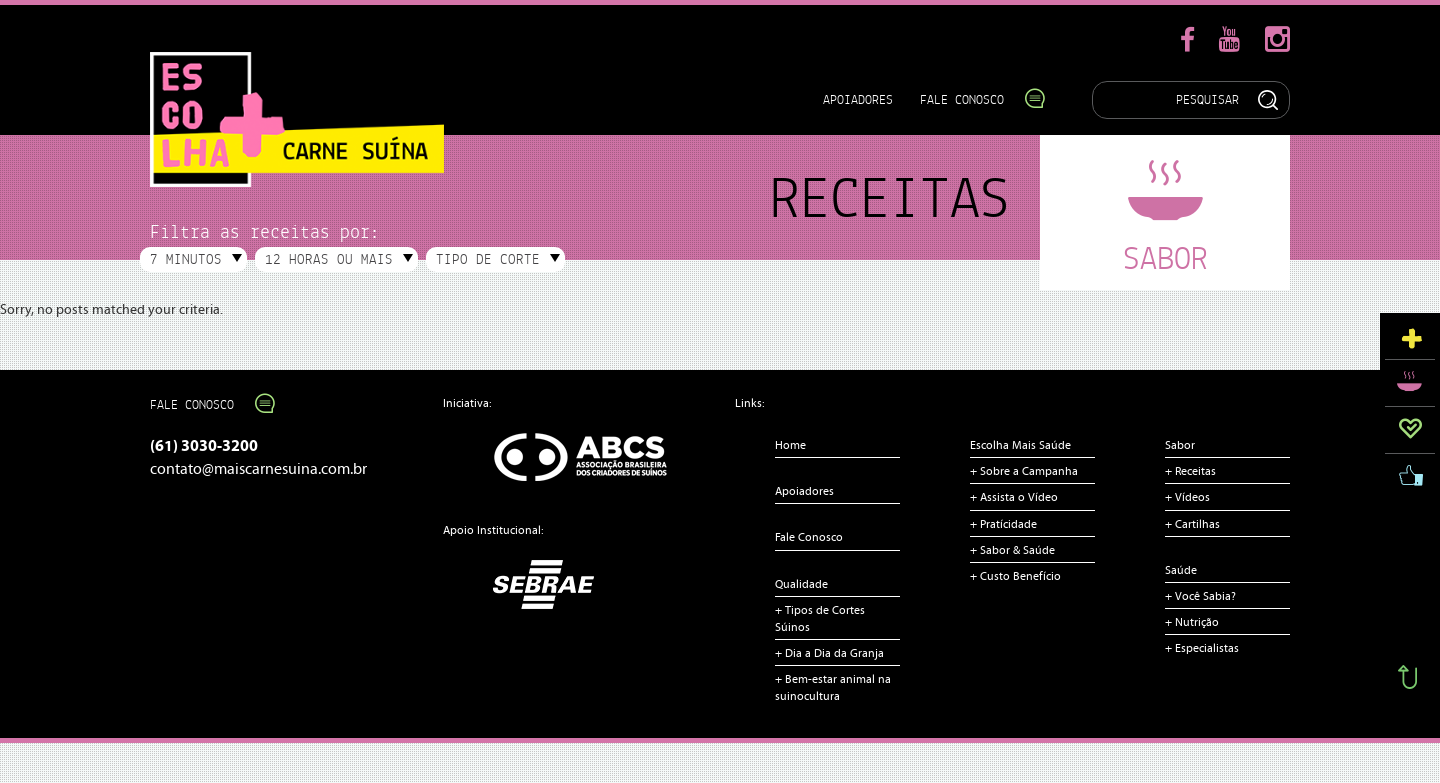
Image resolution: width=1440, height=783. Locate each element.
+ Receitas (1190, 471)
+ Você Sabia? (1200, 596)
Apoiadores (858, 99)
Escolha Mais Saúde (1020, 445)
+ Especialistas (1202, 648)
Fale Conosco (972, 99)
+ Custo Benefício (1015, 576)
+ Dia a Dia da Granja (829, 653)
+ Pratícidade (1003, 524)
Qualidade (801, 584)
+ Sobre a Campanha (1024, 471)
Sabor (1180, 445)
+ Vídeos (1187, 497)
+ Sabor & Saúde (1012, 550)
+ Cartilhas (1192, 524)
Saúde (1181, 570)
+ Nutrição (1192, 622)
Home (790, 445)
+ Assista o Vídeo (1014, 497)
